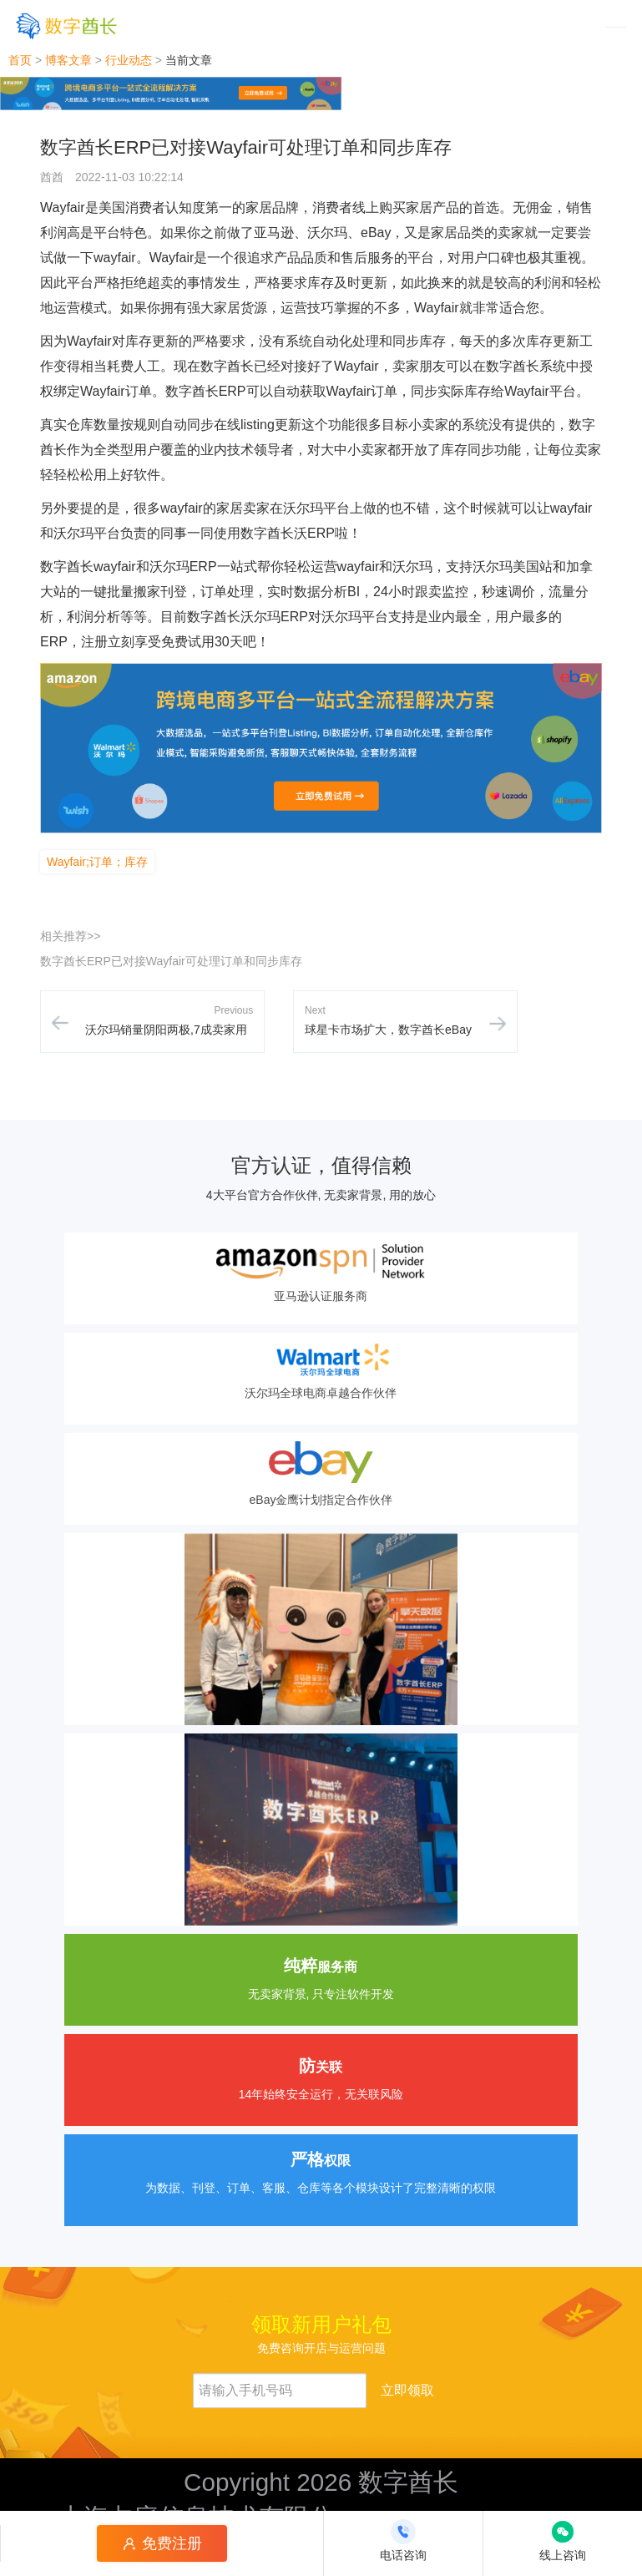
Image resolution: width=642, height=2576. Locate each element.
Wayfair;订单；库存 (97, 861)
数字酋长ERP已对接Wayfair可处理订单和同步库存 (171, 961)
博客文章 (68, 60)
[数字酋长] (66, 25)
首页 (20, 60)
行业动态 (128, 60)
